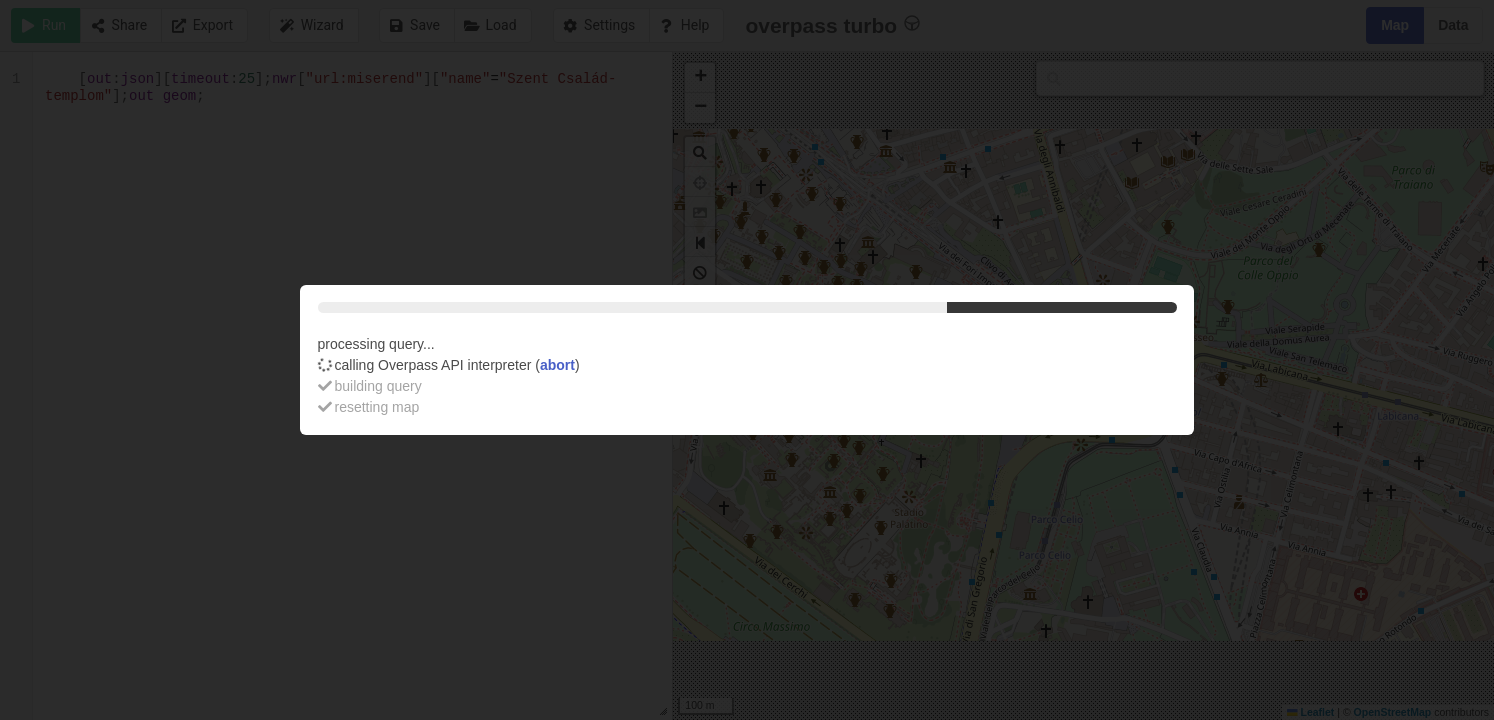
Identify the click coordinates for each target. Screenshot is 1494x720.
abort (557, 365)
